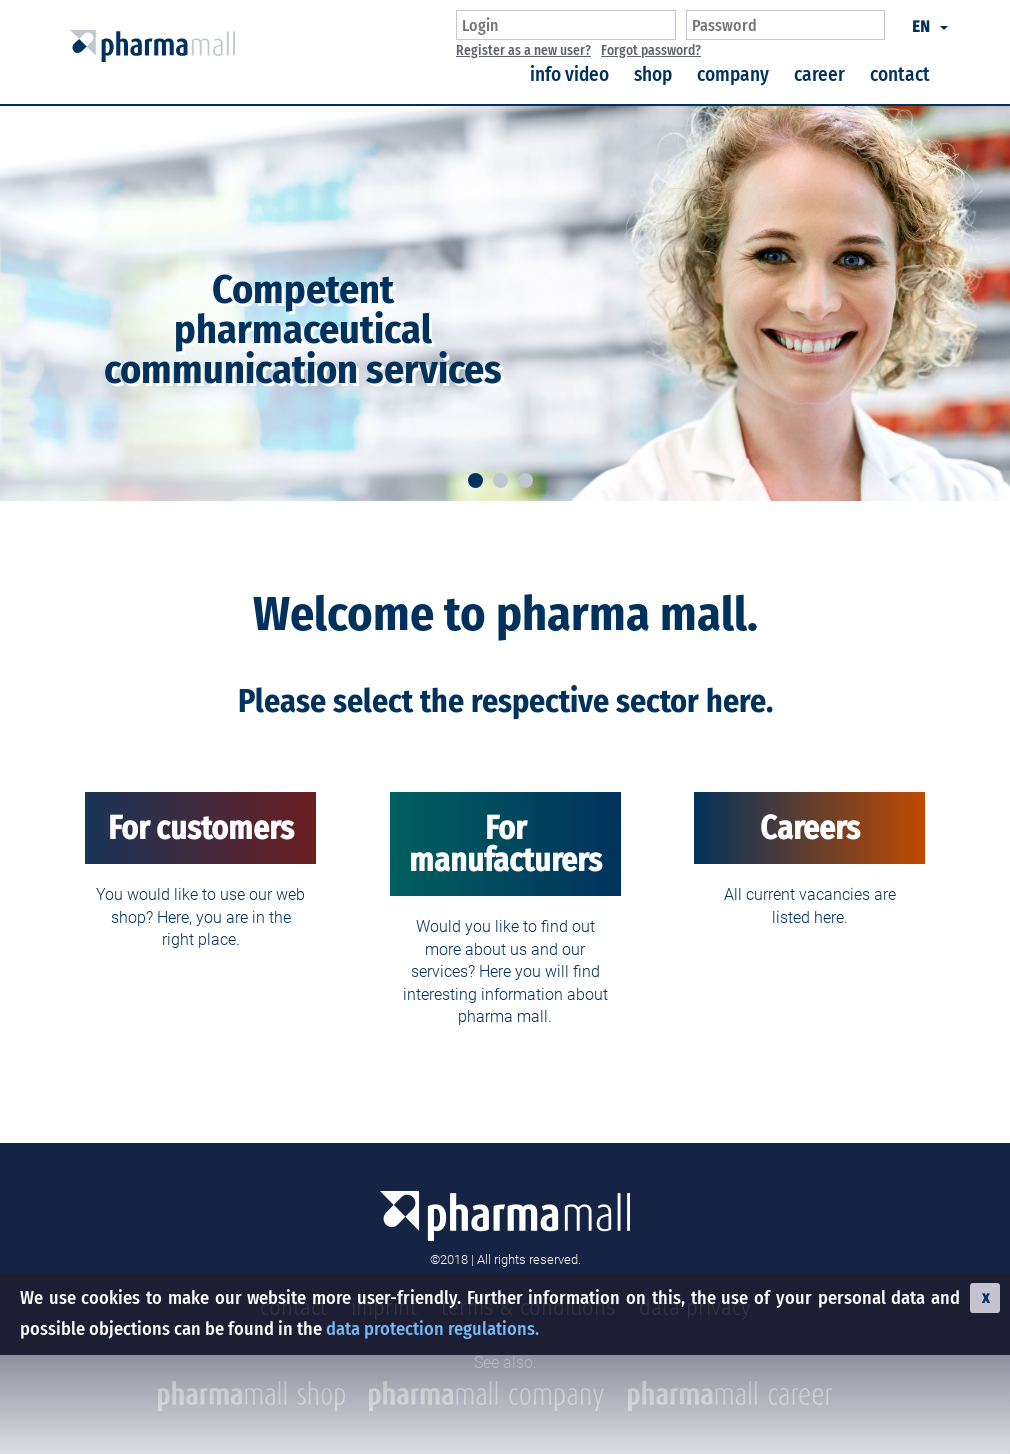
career (819, 74)
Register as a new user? (523, 50)
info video (569, 74)
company (733, 74)
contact (900, 74)
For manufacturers (505, 844)
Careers (810, 828)
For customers (201, 828)
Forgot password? (651, 50)
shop (653, 74)
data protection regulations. (432, 1329)
